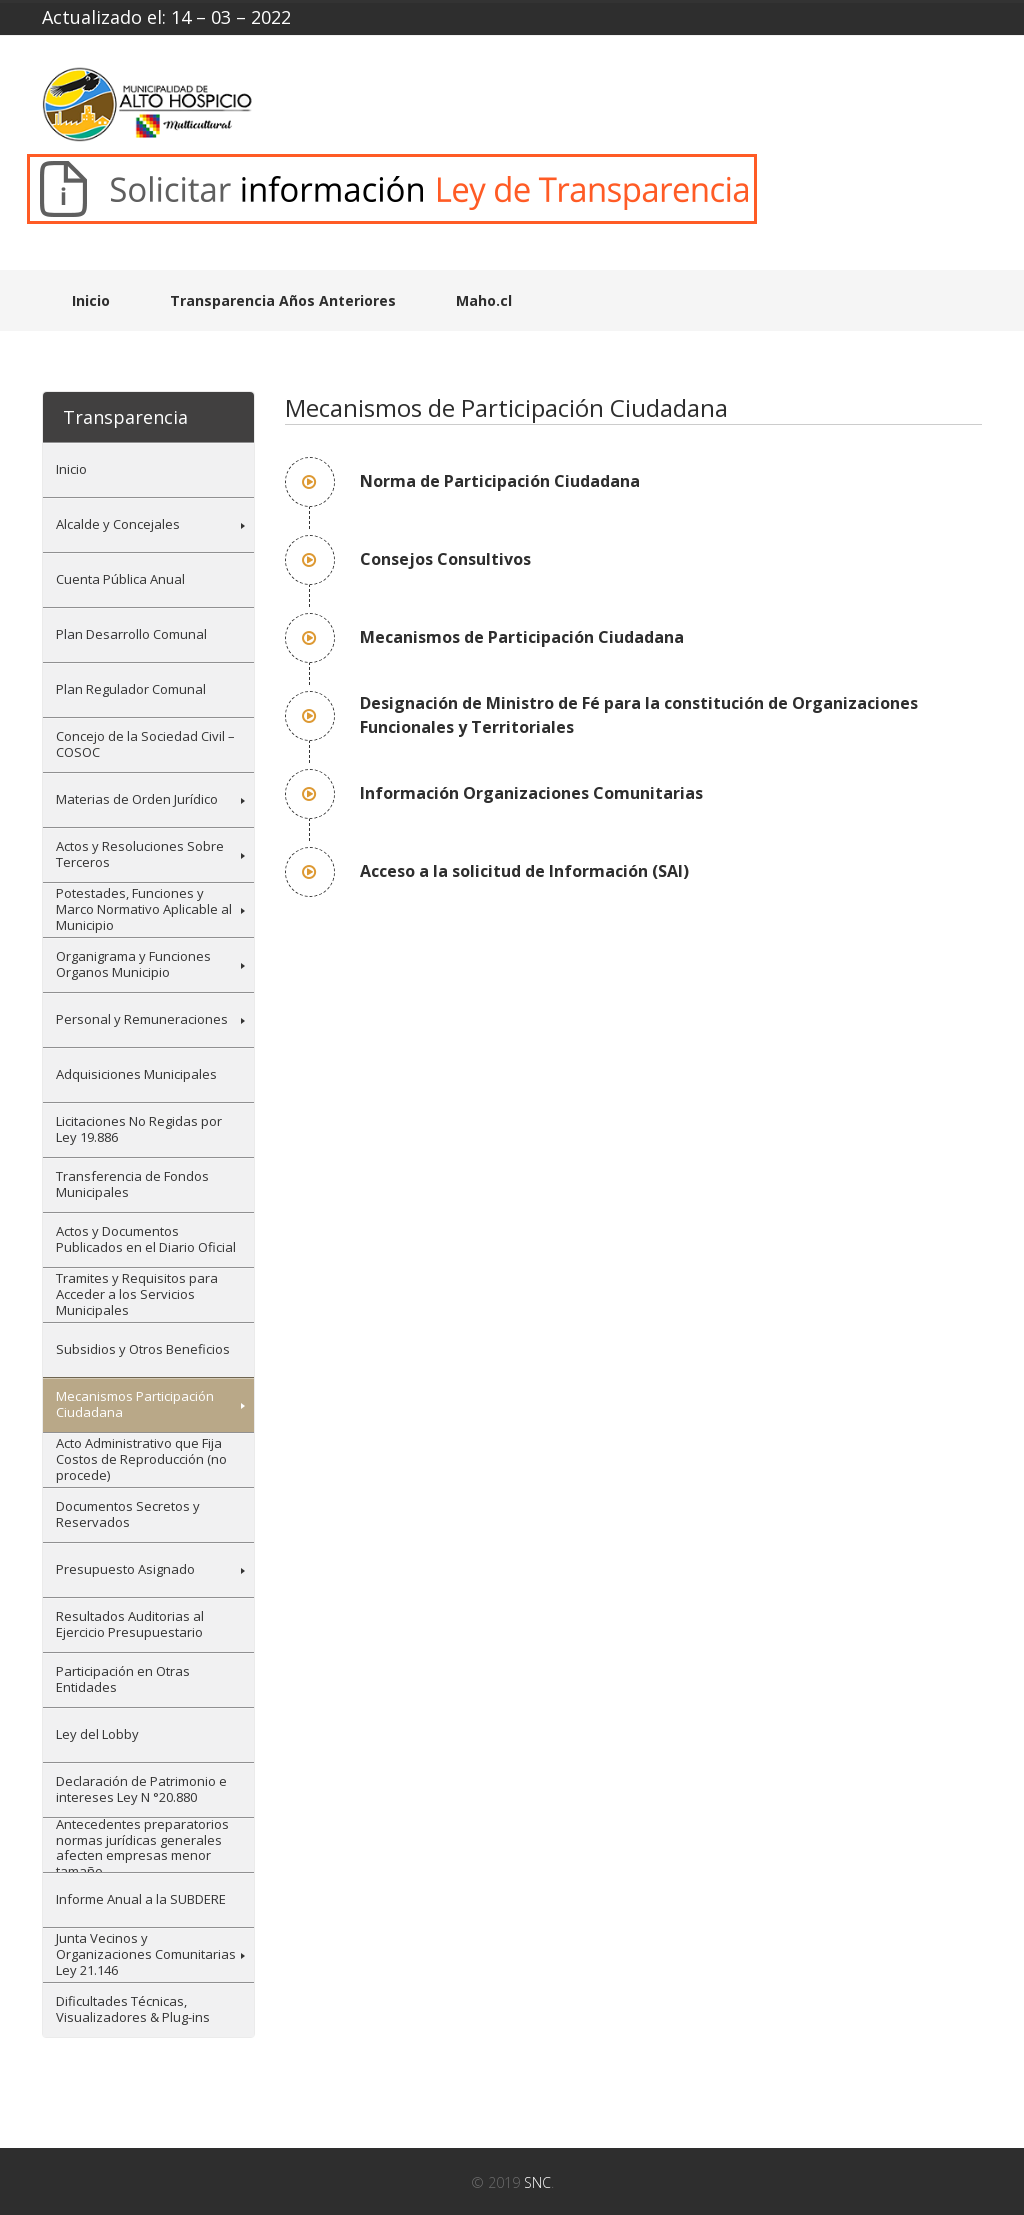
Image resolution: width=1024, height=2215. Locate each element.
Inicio (91, 300)
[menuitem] (148, 469)
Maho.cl (484, 300)
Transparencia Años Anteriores (283, 300)
